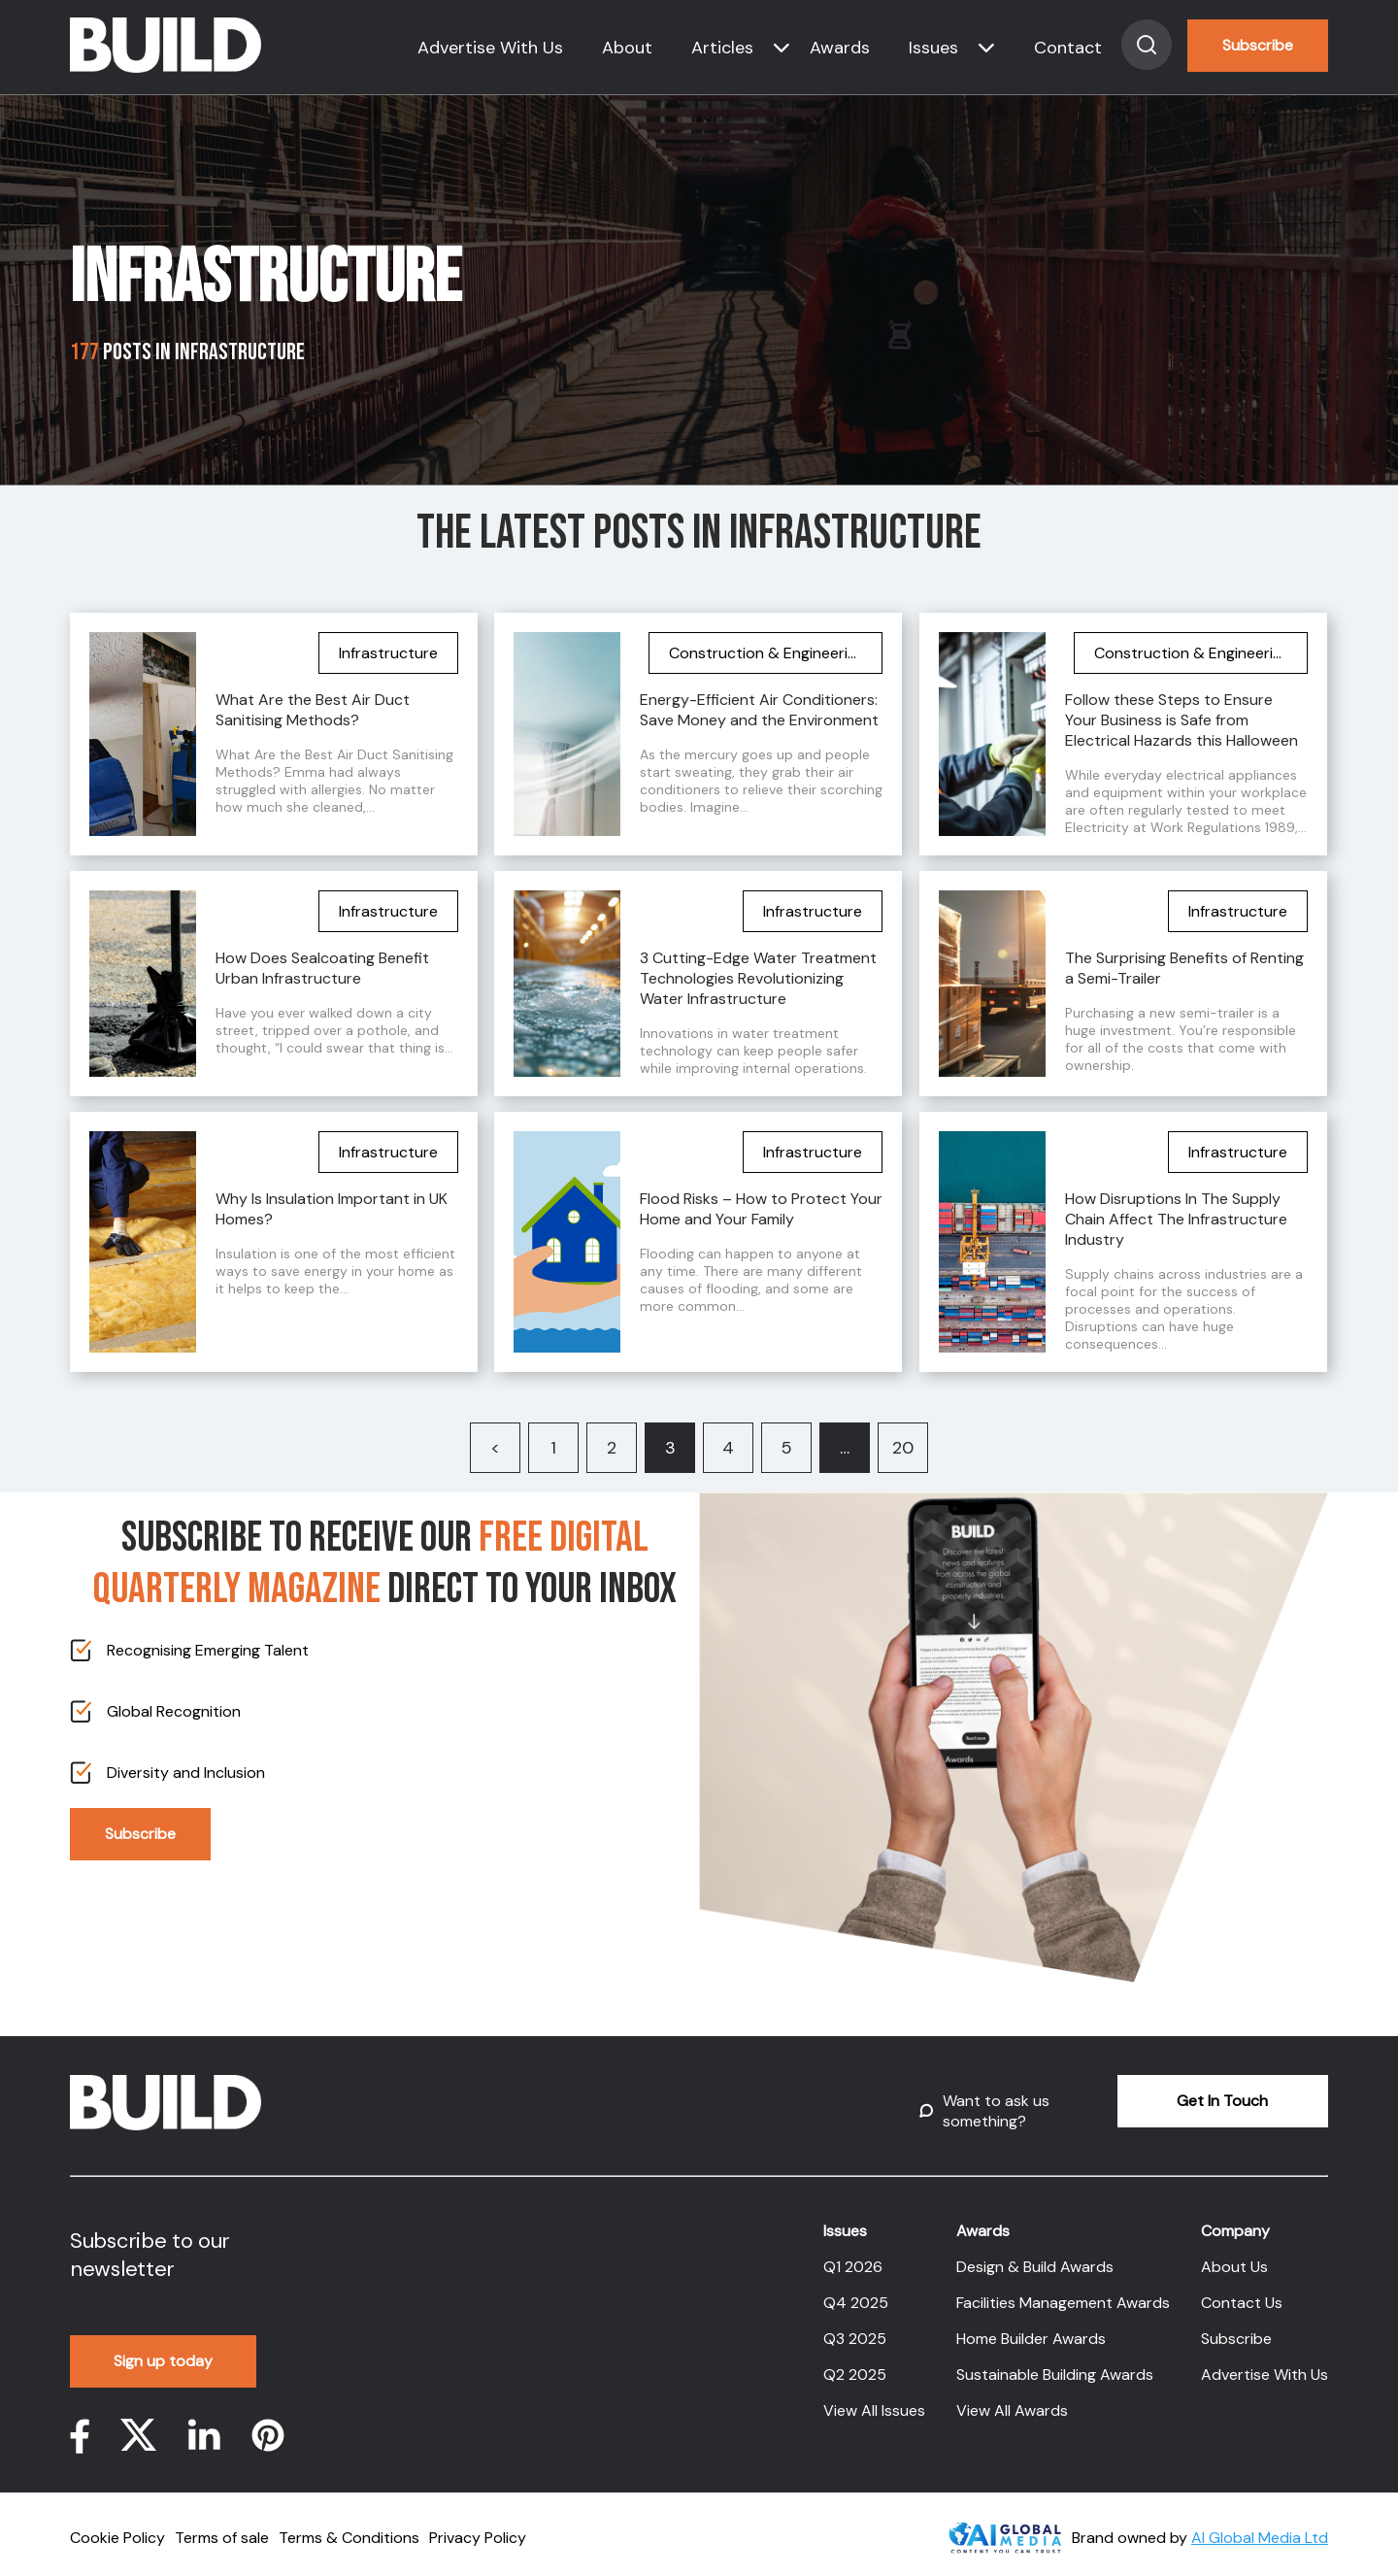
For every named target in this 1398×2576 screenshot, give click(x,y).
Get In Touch (1183, 2101)
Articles (722, 47)
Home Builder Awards (1031, 2327)
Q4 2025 (855, 2291)
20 (903, 1447)
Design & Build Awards (1035, 2255)
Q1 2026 (852, 2255)
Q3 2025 (854, 2327)
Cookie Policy (117, 2526)
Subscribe (1257, 45)
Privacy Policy (477, 2526)
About (627, 47)
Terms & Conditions (349, 2526)
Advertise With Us (490, 47)
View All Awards (1012, 2399)
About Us (1234, 2255)
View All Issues (874, 2399)
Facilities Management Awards (1063, 2291)
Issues (933, 47)
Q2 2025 (854, 2363)
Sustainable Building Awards (1054, 2363)
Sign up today (164, 2349)
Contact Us (1241, 2291)
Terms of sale (222, 2526)
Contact (1068, 47)
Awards (840, 47)
